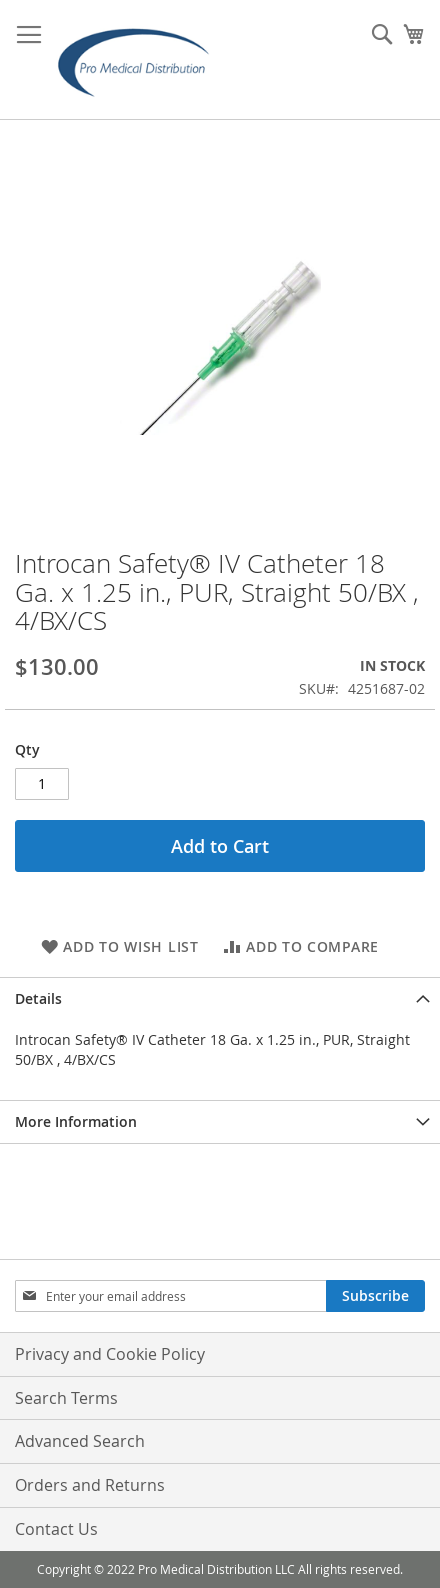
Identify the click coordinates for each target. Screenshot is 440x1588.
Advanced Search (80, 1441)
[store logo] (140, 60)
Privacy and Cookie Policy (110, 1354)
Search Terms (66, 1398)
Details (38, 998)
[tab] (220, 998)
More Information (76, 1121)
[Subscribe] (375, 1296)
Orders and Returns (90, 1485)
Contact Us (56, 1529)
